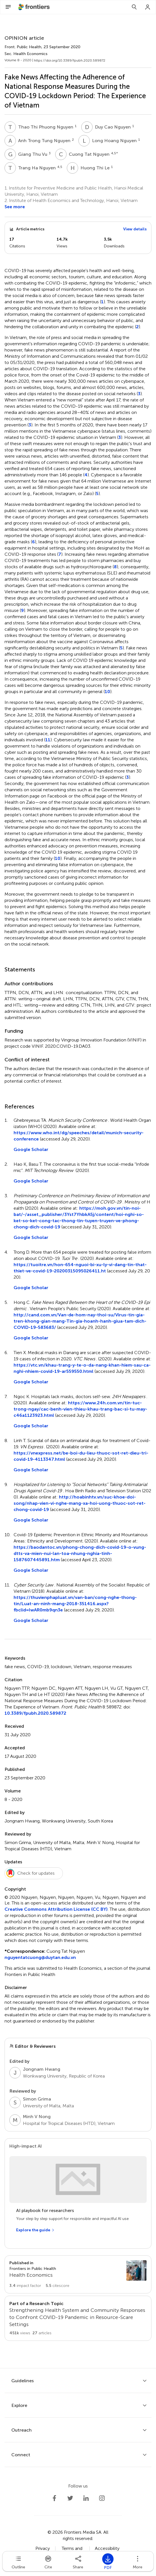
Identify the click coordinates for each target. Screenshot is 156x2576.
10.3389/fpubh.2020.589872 (35, 1713)
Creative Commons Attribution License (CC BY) (56, 1909)
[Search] (134, 7)
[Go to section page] (78, 2274)
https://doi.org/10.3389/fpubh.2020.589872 (69, 60)
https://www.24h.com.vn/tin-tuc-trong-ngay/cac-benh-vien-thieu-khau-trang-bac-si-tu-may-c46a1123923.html (80, 1409)
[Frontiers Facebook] (54, 2498)
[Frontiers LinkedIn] (86, 2498)
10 (107, 691)
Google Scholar (31, 1149)
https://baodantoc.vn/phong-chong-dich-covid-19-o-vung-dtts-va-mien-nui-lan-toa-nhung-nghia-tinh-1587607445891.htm (80, 1553)
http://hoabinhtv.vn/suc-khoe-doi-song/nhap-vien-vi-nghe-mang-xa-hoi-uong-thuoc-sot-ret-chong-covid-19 (80, 1503)
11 (47, 739)
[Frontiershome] (34, 7)
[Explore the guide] (35, 2230)
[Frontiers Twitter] (70, 2498)
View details (135, 229)
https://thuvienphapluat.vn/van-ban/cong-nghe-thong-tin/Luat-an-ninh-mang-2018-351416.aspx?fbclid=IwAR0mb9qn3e (75, 1604)
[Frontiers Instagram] (102, 2498)
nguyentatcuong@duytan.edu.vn (40, 1957)
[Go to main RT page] (78, 2318)
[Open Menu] (8, 7)
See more (15, 206)
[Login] (147, 7)
